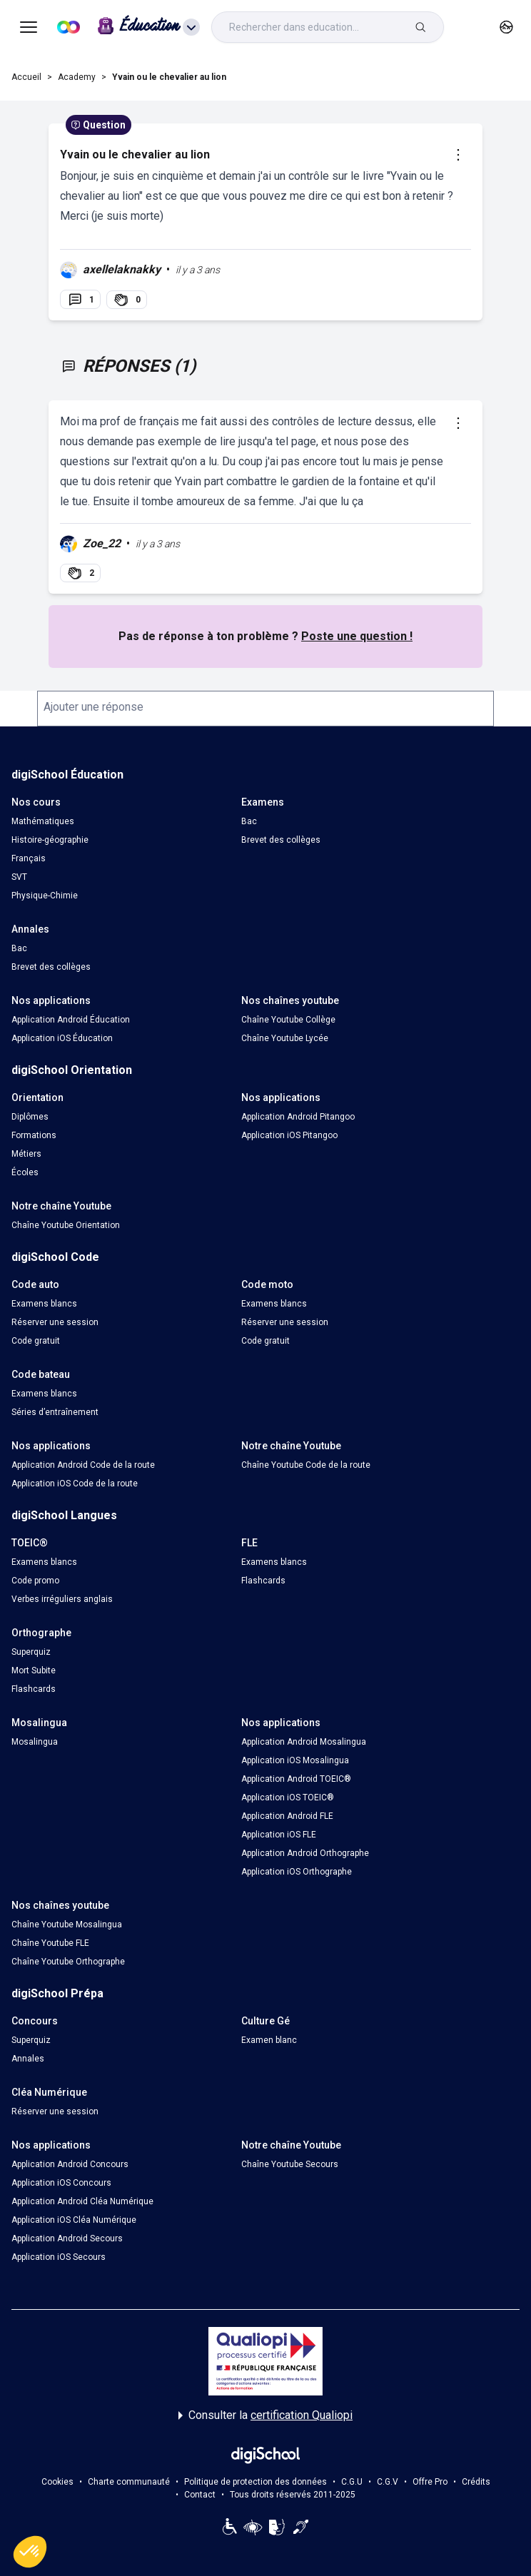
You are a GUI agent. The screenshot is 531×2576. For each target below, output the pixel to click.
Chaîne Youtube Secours (289, 2164)
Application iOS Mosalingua (295, 1760)
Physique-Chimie (44, 896)
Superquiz (31, 1652)
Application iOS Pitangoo (289, 1135)
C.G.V (387, 2482)
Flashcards (263, 1581)
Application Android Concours (69, 2164)
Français (28, 858)
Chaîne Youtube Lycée (284, 1038)
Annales (27, 2059)
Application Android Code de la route (83, 1465)
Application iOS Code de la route (74, 1484)
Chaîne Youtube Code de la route (305, 1465)
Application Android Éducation (70, 1020)
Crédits (476, 2482)
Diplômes (30, 1117)
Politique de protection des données (255, 2482)
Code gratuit (35, 1341)
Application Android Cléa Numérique (82, 2201)
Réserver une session (54, 1322)
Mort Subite (33, 1670)
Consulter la (265, 2415)
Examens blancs (44, 1304)
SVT (19, 877)
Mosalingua (34, 1742)
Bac (249, 821)
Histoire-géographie (49, 840)
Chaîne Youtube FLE (50, 1943)
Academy (77, 77)
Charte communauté (129, 2482)
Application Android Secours (67, 2238)
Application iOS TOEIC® (287, 1797)
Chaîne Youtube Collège (288, 1020)
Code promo (35, 1581)
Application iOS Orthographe (296, 1872)
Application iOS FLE (278, 1835)
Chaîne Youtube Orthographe (68, 1962)
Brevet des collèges (280, 840)
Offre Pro (430, 2482)
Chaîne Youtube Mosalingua (66, 1925)
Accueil (26, 77)
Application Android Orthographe (305, 1853)
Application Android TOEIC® (296, 1779)
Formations (33, 1135)
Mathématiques (42, 821)
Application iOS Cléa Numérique (73, 2220)
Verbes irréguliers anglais (62, 1599)
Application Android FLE (287, 1816)
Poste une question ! (357, 636)
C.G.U (352, 2482)
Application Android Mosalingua (303, 1742)
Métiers (26, 1154)
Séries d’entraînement (54, 1412)
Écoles (25, 1172)
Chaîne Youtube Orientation (65, 1225)
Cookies (57, 2482)
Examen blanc (269, 2040)
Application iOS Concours (61, 2183)
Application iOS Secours (58, 2257)
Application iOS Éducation (62, 1038)
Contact (200, 2495)
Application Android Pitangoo (298, 1117)
